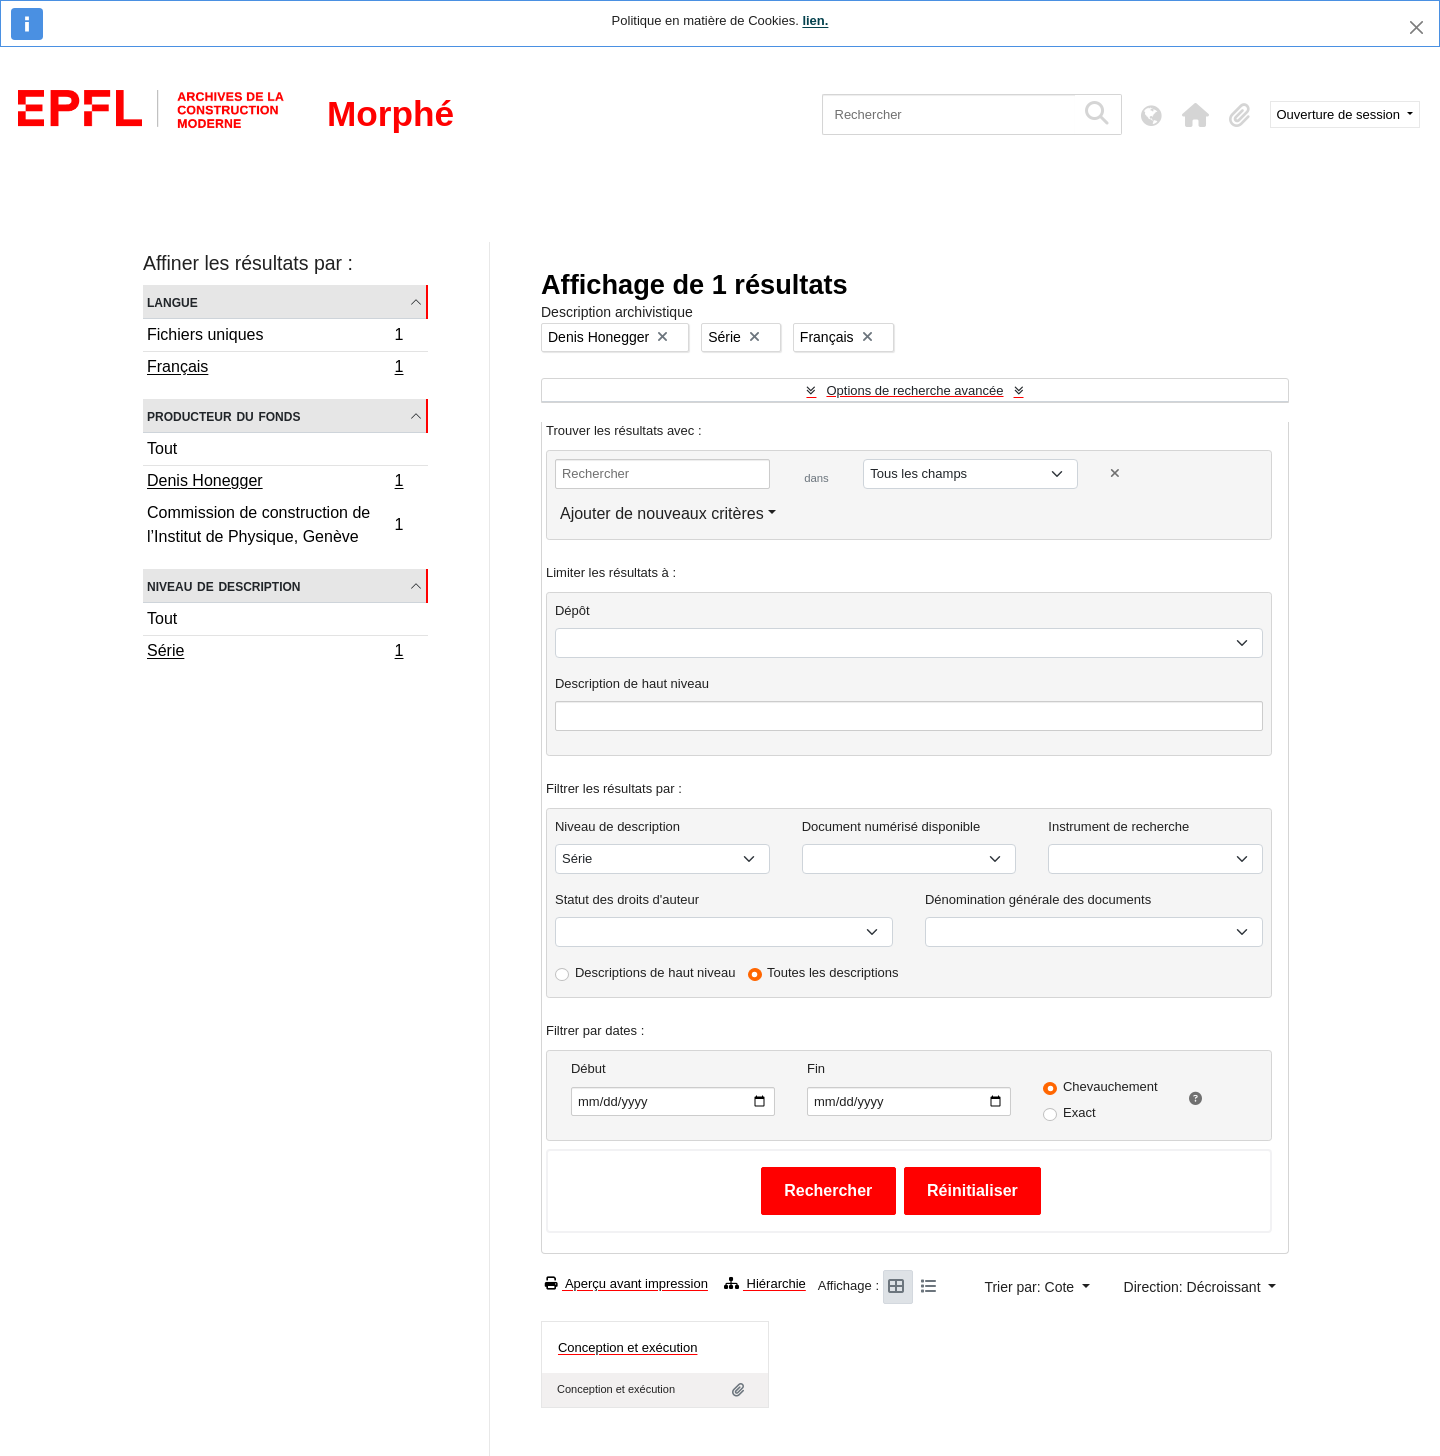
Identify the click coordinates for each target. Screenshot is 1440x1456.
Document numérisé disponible (891, 826)
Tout (162, 448)
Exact (1079, 1112)
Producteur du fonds (223, 415)
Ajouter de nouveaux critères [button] (662, 513)
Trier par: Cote (1031, 1287)
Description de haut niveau (632, 683)
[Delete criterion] (1115, 473)
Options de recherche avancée (914, 390)
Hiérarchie (765, 1283)
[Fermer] (1416, 27)
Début (588, 1068)
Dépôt (572, 610)
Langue (172, 301)
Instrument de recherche (1118, 826)
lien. (815, 20)
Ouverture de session (1340, 114)
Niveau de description (223, 585)
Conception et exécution (627, 1347)
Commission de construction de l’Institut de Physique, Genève (275, 524)
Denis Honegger (275, 483)
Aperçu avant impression (626, 1283)
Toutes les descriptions (833, 972)
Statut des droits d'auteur (627, 899)
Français (275, 369)
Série (275, 653)
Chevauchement (1110, 1086)
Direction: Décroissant (1194, 1287)
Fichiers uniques (275, 337)
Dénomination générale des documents (1038, 899)
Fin (816, 1068)
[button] (1196, 115)
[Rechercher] (948, 114)
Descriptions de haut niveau (655, 972)
